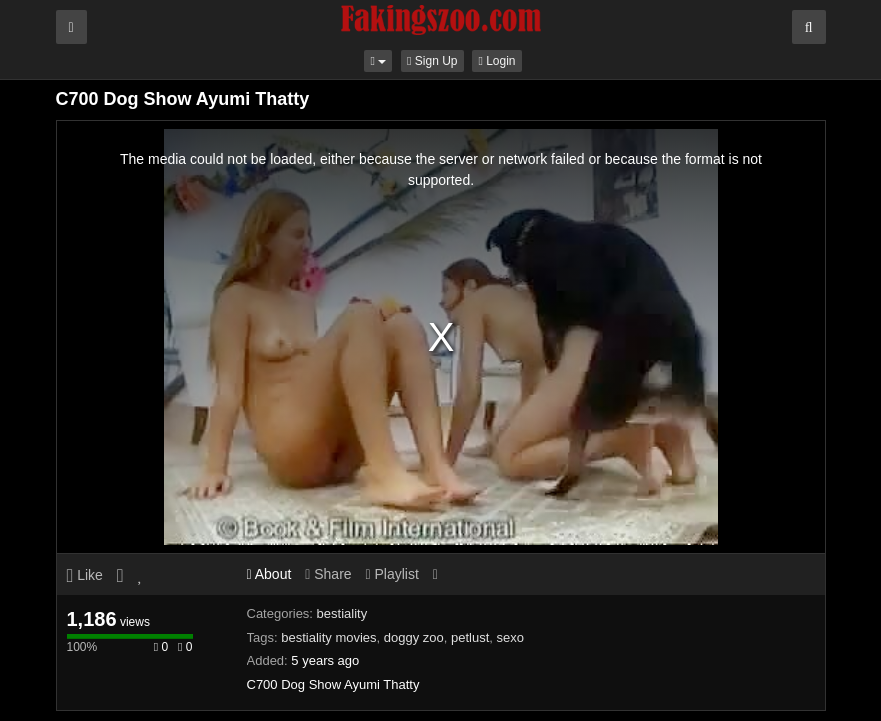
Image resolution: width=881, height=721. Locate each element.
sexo (510, 637)
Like (85, 575)
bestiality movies (328, 637)
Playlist (391, 574)
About (269, 574)
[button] (378, 61)
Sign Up (432, 61)
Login (496, 61)
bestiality (342, 613)
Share (328, 574)
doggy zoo (414, 637)
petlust (470, 637)
